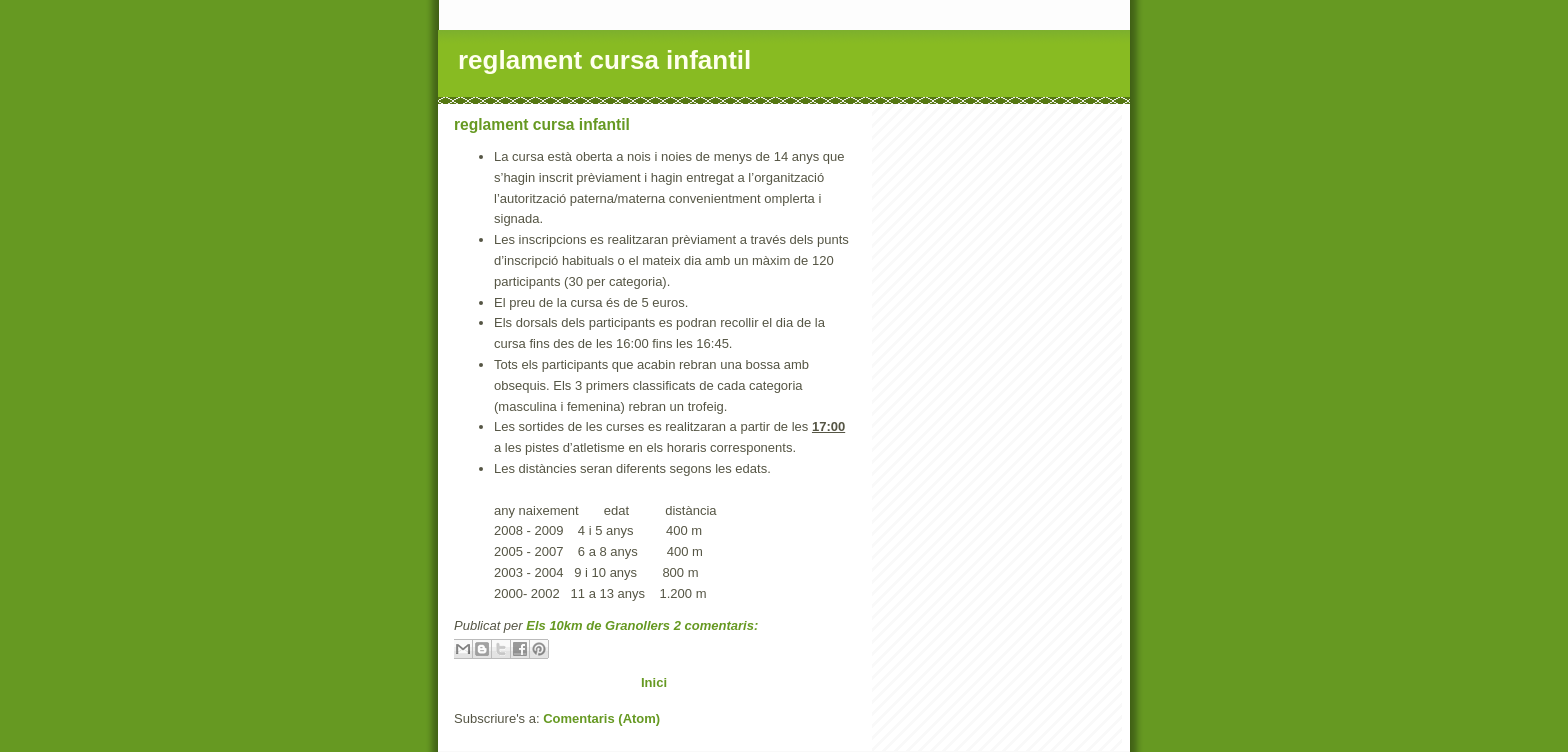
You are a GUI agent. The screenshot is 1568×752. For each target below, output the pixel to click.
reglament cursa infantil (542, 124)
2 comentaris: (716, 625)
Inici (654, 682)
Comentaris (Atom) (601, 718)
